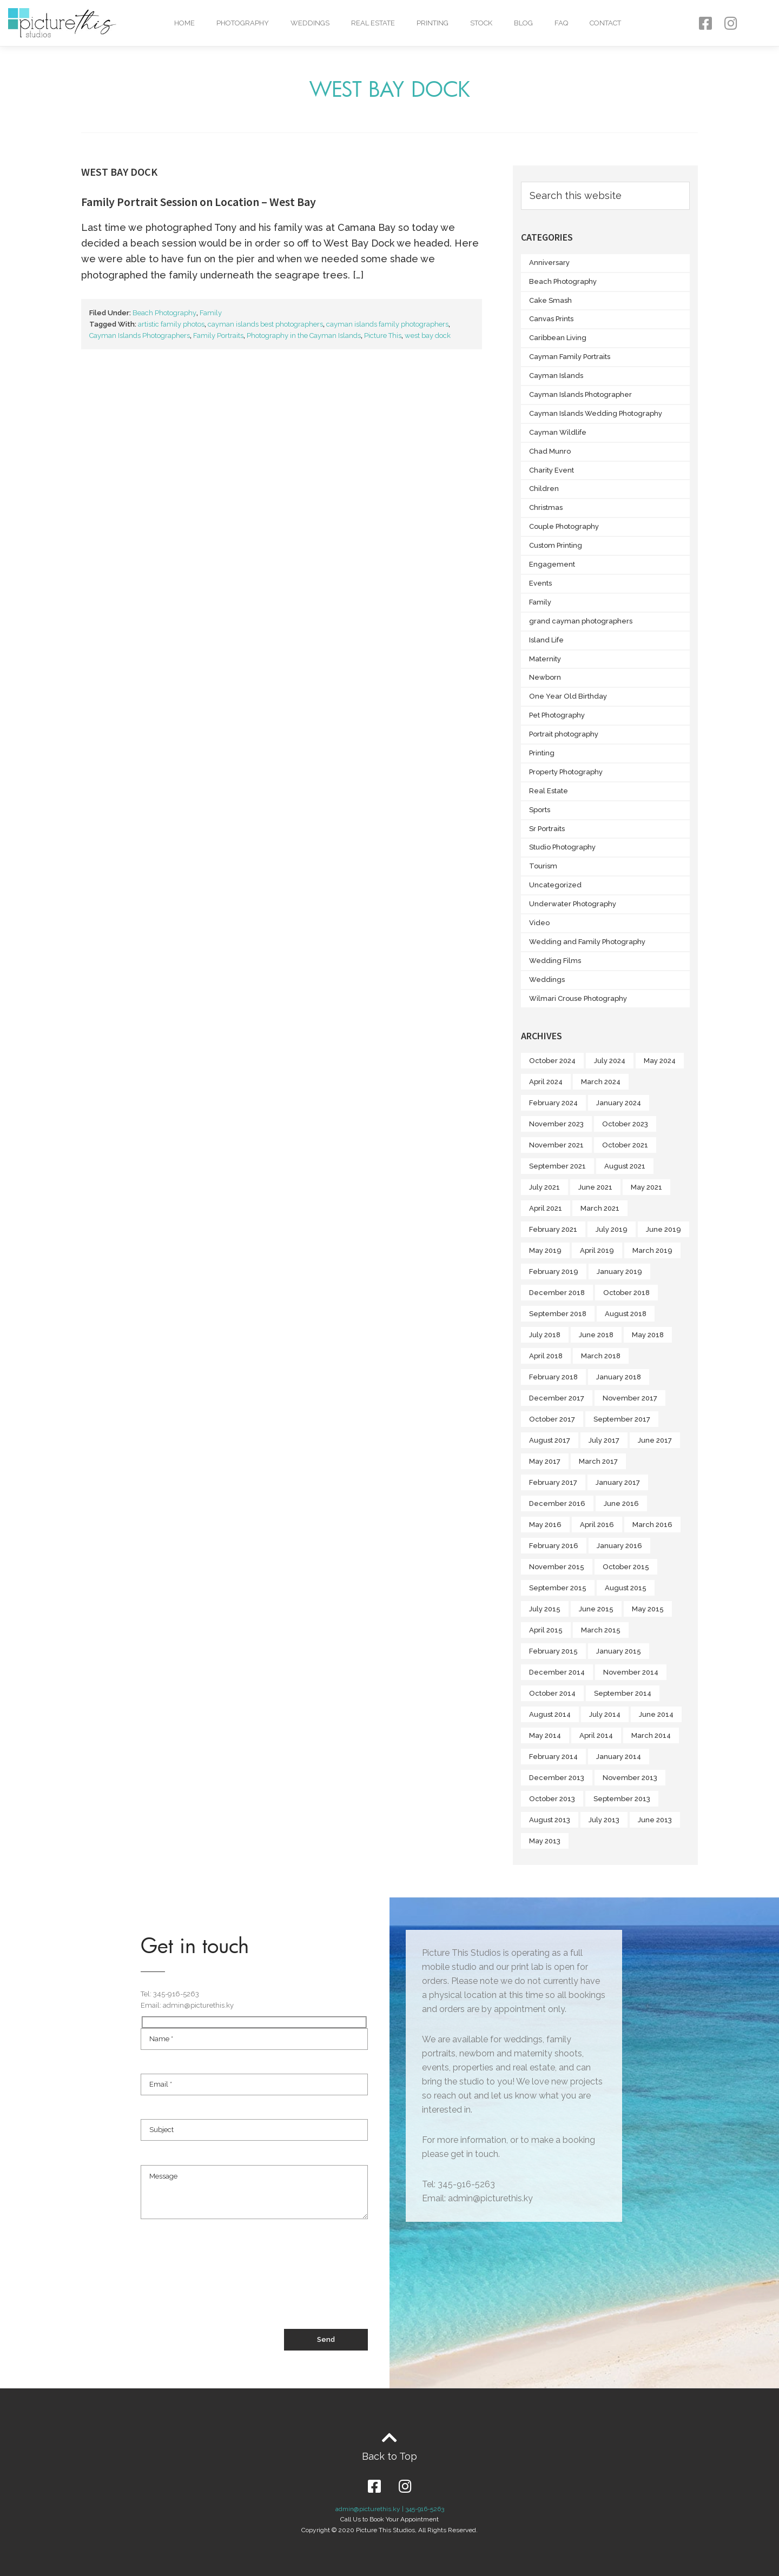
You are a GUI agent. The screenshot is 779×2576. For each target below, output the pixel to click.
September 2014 (622, 1693)
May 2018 (648, 1335)
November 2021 (556, 1145)
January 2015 (618, 1651)
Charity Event (551, 470)
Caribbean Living (557, 338)
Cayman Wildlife (557, 432)
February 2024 (553, 1103)
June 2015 (596, 1609)
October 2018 (626, 1293)
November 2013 (630, 1778)
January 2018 (618, 1377)
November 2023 (556, 1124)
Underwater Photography (572, 904)
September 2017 (621, 1419)
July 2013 (604, 1820)
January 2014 (618, 1756)
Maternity (545, 659)
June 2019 (663, 1229)
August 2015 (625, 1588)
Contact (605, 23)
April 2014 (596, 1735)
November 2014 (630, 1672)
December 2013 (556, 1778)
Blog (523, 23)
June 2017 (655, 1440)
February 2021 (553, 1229)
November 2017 (630, 1398)
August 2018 (625, 1314)
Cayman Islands (556, 375)
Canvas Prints (551, 319)
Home (184, 23)
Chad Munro (550, 451)
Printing (432, 23)
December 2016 (557, 1503)
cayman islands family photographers (387, 324)
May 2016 (545, 1525)
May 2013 (544, 1841)
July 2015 (544, 1609)
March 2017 (598, 1461)
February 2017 (553, 1482)
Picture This (382, 335)
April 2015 (546, 1630)
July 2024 (609, 1061)
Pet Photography (557, 715)
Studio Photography (562, 847)
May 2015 (648, 1609)
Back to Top (389, 2456)
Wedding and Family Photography (587, 942)
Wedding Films (555, 961)
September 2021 (557, 1166)
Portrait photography (563, 734)
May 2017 (544, 1461)
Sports (539, 810)
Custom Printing (555, 545)
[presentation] (223, 2289)
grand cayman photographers (580, 621)
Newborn (545, 677)
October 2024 (552, 1061)
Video (539, 923)
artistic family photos (171, 324)
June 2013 (655, 1820)
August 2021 (624, 1166)
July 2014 (604, 1714)
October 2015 (626, 1567)
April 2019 (597, 1250)
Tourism (543, 866)
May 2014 (545, 1735)
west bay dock (428, 335)
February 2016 (553, 1546)
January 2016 (619, 1546)
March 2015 (600, 1630)
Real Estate (373, 23)
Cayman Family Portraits (569, 357)
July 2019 (612, 1229)
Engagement (552, 564)
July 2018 (544, 1335)
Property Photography (566, 772)
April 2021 (545, 1208)
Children (544, 488)
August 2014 (550, 1714)
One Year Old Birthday (568, 696)
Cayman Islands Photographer (580, 394)
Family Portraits (218, 335)
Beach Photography (164, 313)
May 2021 (646, 1187)
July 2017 (604, 1440)
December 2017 (556, 1398)
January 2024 (618, 1103)
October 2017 (552, 1419)
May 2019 (545, 1250)
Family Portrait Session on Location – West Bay (198, 201)
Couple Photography (564, 526)
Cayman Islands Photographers (139, 335)
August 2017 (549, 1440)
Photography (242, 23)
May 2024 (660, 1061)
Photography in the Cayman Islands (304, 335)
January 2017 (618, 1482)
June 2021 (595, 1187)
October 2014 (552, 1693)
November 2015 (556, 1567)
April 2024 (546, 1082)
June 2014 (656, 1714)
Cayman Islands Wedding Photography (595, 413)
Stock (481, 23)
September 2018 (557, 1314)
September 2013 (621, 1799)
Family (211, 313)
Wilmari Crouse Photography (578, 998)
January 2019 (619, 1271)
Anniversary (549, 262)
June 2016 (621, 1503)
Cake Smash (550, 300)
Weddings (310, 23)
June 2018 (596, 1335)
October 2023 (625, 1124)
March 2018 (600, 1356)
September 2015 (557, 1588)
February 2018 (553, 1377)
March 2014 (651, 1735)
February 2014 (553, 1756)
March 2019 (652, 1250)
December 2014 (557, 1672)
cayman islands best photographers (265, 324)
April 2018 (546, 1356)
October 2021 (625, 1145)
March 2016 (652, 1525)
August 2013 (549, 1820)
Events (540, 583)
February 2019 (553, 1271)
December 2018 (557, 1293)
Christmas (546, 507)
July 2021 (544, 1187)
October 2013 (552, 1799)
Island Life (546, 640)
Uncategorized (555, 885)
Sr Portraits (547, 829)
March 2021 (599, 1208)
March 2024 (600, 1082)
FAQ (561, 23)
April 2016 (597, 1525)
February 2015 (553, 1651)
